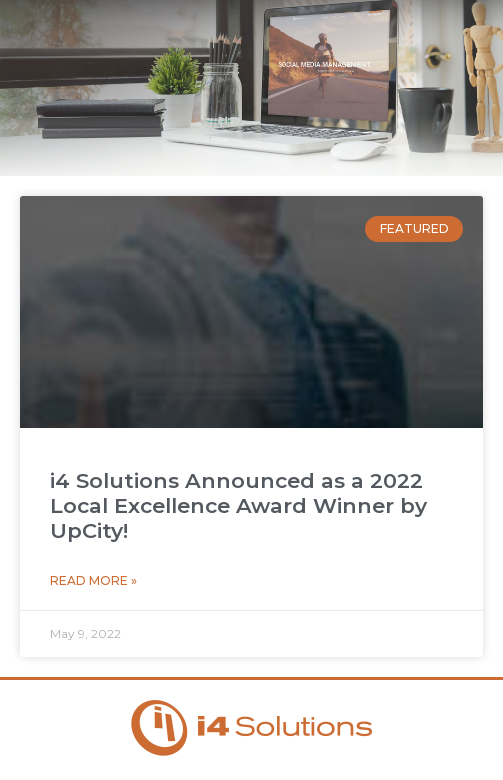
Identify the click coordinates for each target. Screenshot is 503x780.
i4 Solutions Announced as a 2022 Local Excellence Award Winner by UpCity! (238, 505)
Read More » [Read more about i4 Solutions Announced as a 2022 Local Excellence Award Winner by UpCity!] (93, 580)
